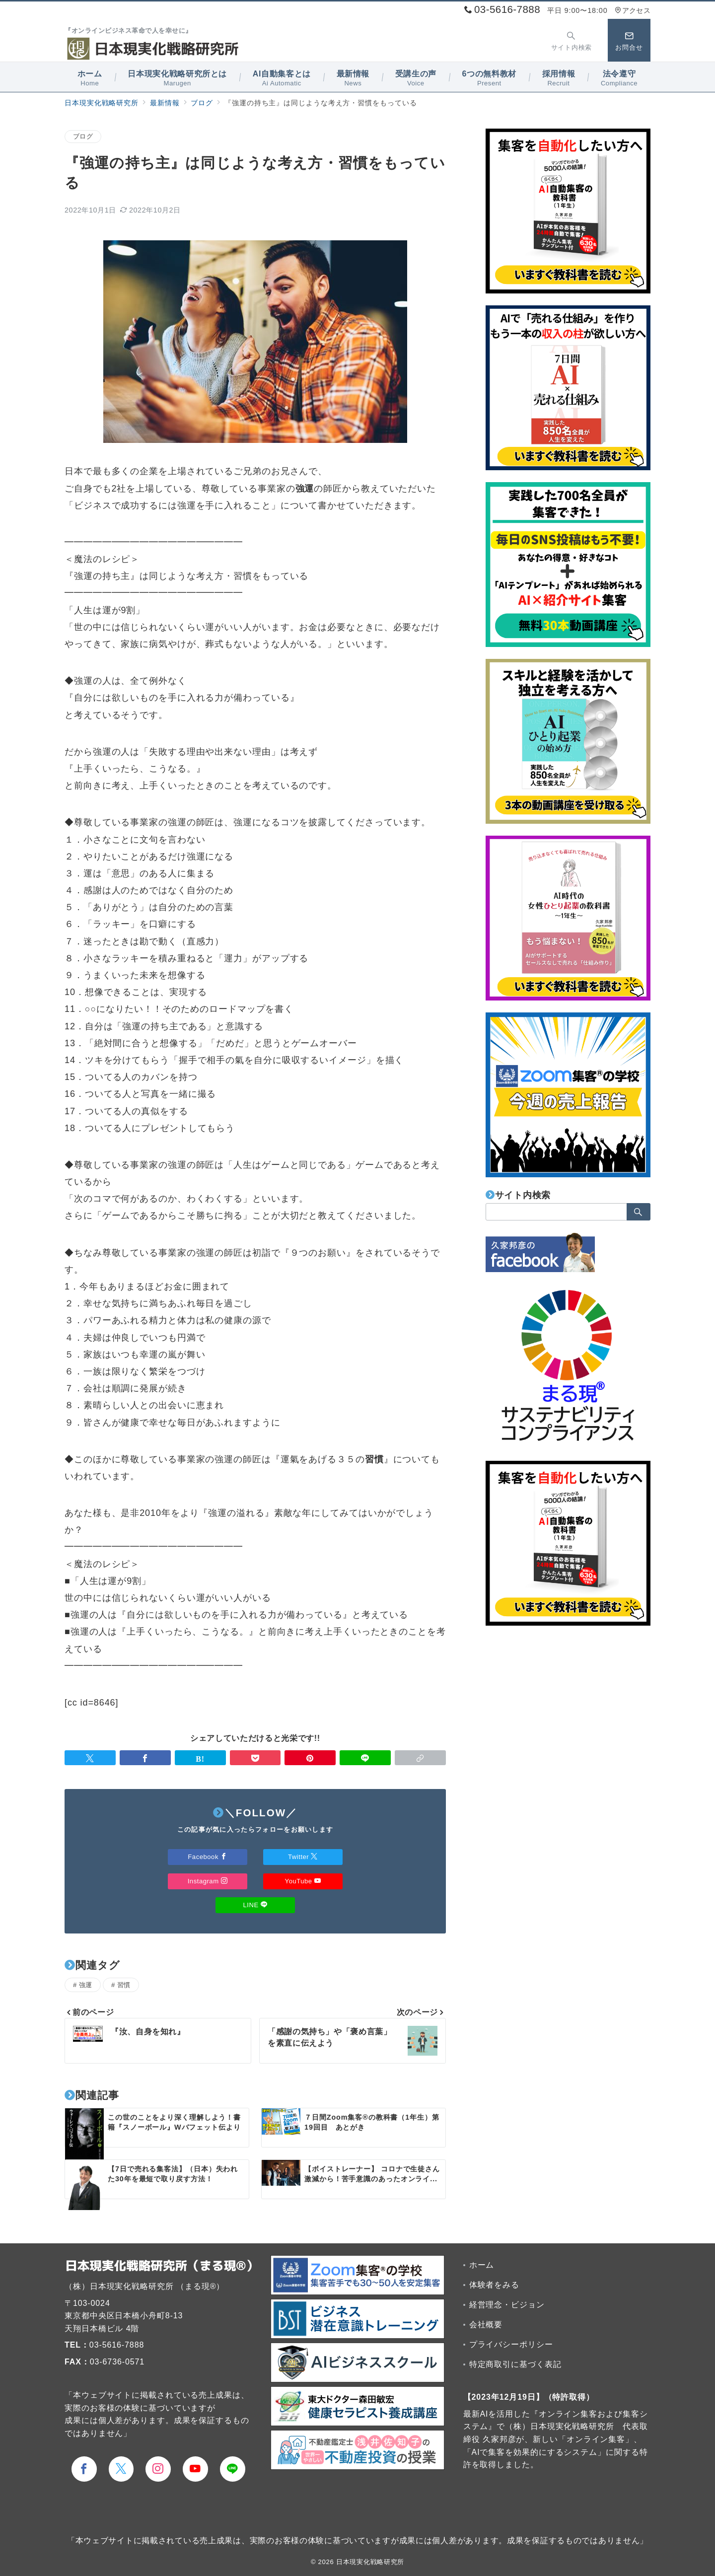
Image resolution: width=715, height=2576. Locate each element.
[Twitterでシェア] (90, 1757)
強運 (85, 1985)
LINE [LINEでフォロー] (255, 1905)
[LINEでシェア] (365, 1757)
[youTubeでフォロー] (195, 2469)
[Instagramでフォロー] (158, 2469)
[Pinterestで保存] (310, 1757)
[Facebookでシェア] (145, 1757)
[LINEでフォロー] (232, 2469)
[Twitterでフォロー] (121, 2469)
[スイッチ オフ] (571, 40)
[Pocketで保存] (255, 1757)
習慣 (124, 1985)
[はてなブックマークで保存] (200, 1757)
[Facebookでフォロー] (84, 2469)
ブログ (83, 136)
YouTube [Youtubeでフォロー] (303, 1881)
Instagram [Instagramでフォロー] (208, 1881)
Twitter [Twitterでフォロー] (303, 1856)
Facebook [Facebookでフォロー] (207, 1856)
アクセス (632, 10)
